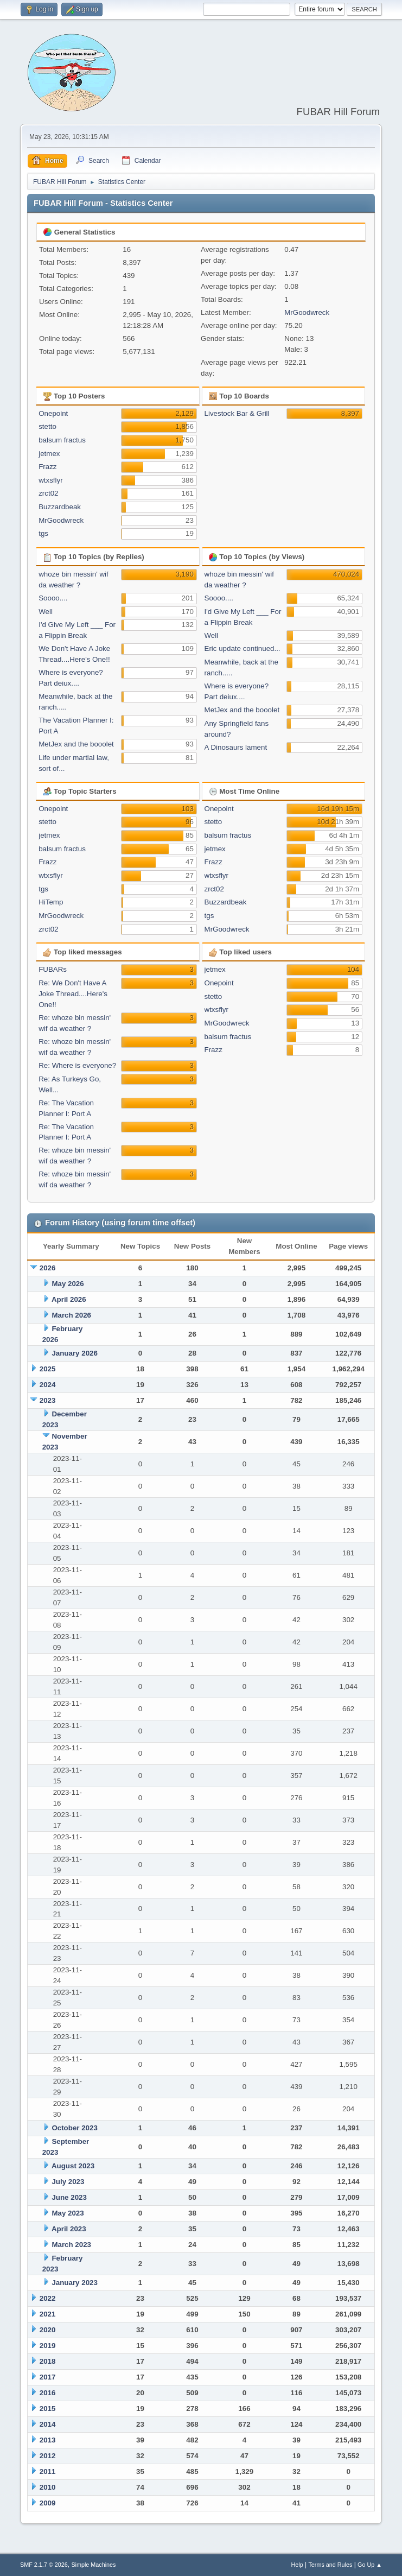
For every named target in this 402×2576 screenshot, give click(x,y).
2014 (48, 2424)
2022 (48, 2298)
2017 (48, 2377)
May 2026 (68, 1284)
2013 (48, 2440)
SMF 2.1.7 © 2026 (44, 2564)
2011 (48, 2471)
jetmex (49, 454)
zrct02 (48, 493)
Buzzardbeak (60, 507)
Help (297, 2564)
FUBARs (53, 969)
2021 (48, 2314)
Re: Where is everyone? (77, 1065)
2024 (48, 1385)
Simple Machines (93, 2564)
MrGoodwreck (306, 312)
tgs (43, 533)
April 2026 (69, 1299)
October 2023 (74, 2128)
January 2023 (74, 2282)
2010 (48, 2487)
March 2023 (71, 2244)
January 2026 (74, 1353)
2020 (48, 2330)
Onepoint (53, 413)
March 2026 (71, 1315)
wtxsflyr (50, 480)
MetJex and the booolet (76, 744)
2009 (48, 2503)
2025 (48, 1369)
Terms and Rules (330, 2564)
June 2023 (69, 2197)
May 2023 (68, 2213)
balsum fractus (62, 440)
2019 (48, 2345)
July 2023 (68, 2182)
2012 (48, 2456)
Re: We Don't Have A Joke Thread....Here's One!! (73, 994)
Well (46, 611)
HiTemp (51, 902)
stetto (47, 426)
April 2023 (69, 2229)
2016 (48, 2393)
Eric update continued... (242, 648)
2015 (48, 2408)
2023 (48, 1400)
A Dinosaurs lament (236, 747)
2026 (48, 1268)
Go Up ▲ (370, 2564)
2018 (48, 2361)
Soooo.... (53, 598)
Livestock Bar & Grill (237, 413)
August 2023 (73, 2166)
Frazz (47, 467)
